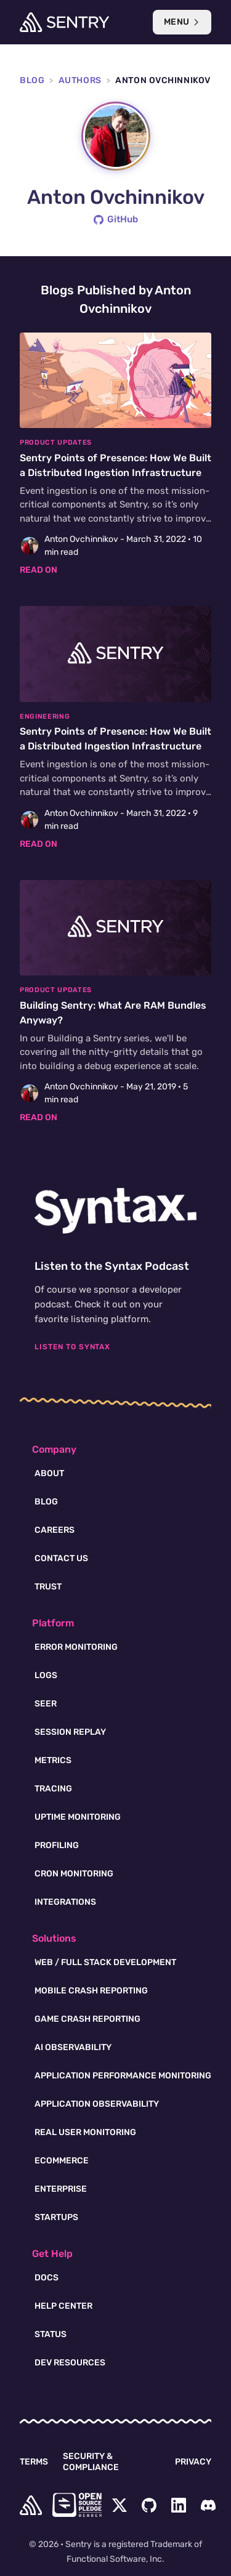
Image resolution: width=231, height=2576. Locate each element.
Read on (38, 570)
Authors (80, 80)
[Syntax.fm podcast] (115, 1210)
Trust (48, 1586)
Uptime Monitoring (77, 1817)
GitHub (116, 219)
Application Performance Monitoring (122, 2075)
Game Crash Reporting (87, 2019)
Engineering (45, 717)
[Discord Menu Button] (208, 2505)
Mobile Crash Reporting (91, 1990)
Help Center (63, 2306)
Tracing (53, 1788)
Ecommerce (61, 2160)
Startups (56, 2217)
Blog (32, 80)
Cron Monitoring (73, 1873)
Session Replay (70, 1732)
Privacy (193, 2462)
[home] (31, 2505)
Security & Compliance (91, 2462)
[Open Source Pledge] (77, 2505)
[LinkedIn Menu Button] (178, 2505)
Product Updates (56, 442)
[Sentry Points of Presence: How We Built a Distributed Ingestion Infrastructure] (115, 455)
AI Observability (72, 2047)
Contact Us (61, 1558)
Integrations (65, 1902)
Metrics (52, 1760)
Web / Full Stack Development (105, 1962)
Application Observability (96, 2104)
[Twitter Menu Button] (119, 2505)
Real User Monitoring (85, 2132)
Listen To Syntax (72, 1347)
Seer (45, 1703)
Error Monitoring (76, 1647)
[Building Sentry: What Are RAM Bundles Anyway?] (115, 1002)
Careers (54, 1530)
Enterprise (60, 2189)
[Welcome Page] (64, 22)
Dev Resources (69, 2362)
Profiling (56, 1845)
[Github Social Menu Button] (149, 2505)
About (49, 1473)
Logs (45, 1675)
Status (50, 2334)
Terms (34, 2462)
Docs (46, 2277)
